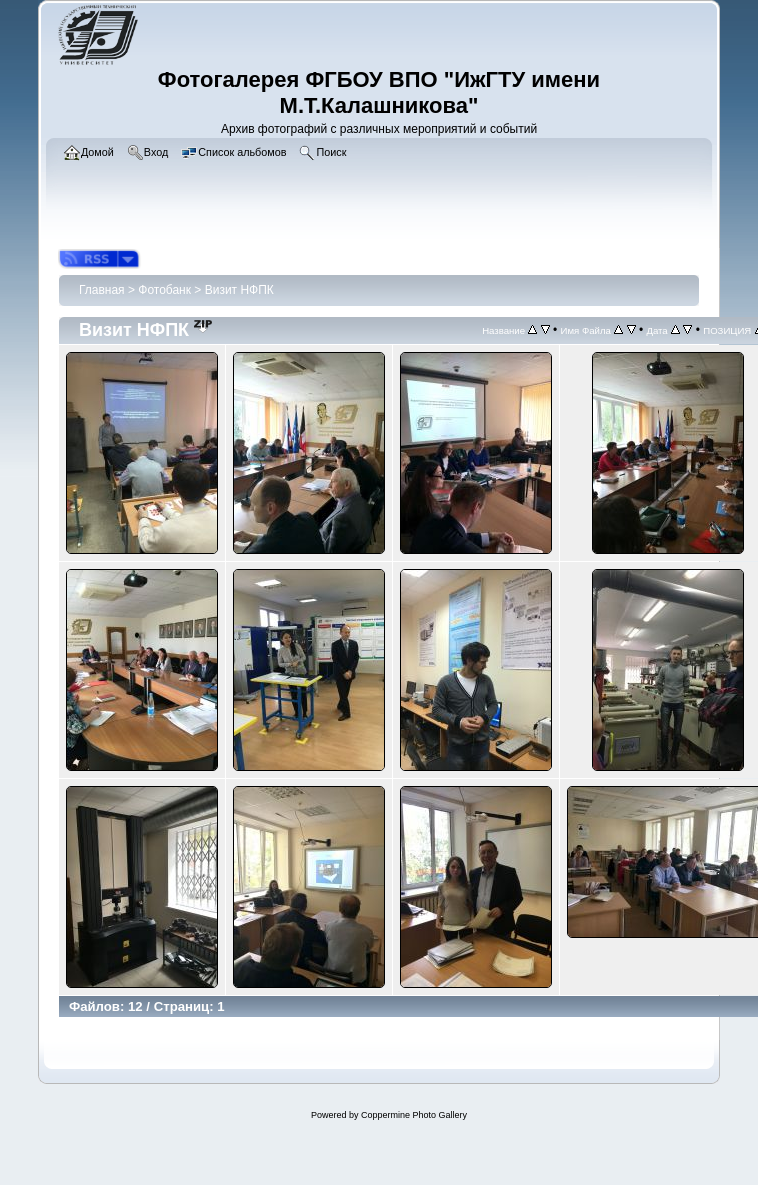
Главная (102, 290)
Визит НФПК (239, 290)
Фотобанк (164, 290)
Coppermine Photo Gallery (414, 1115)
